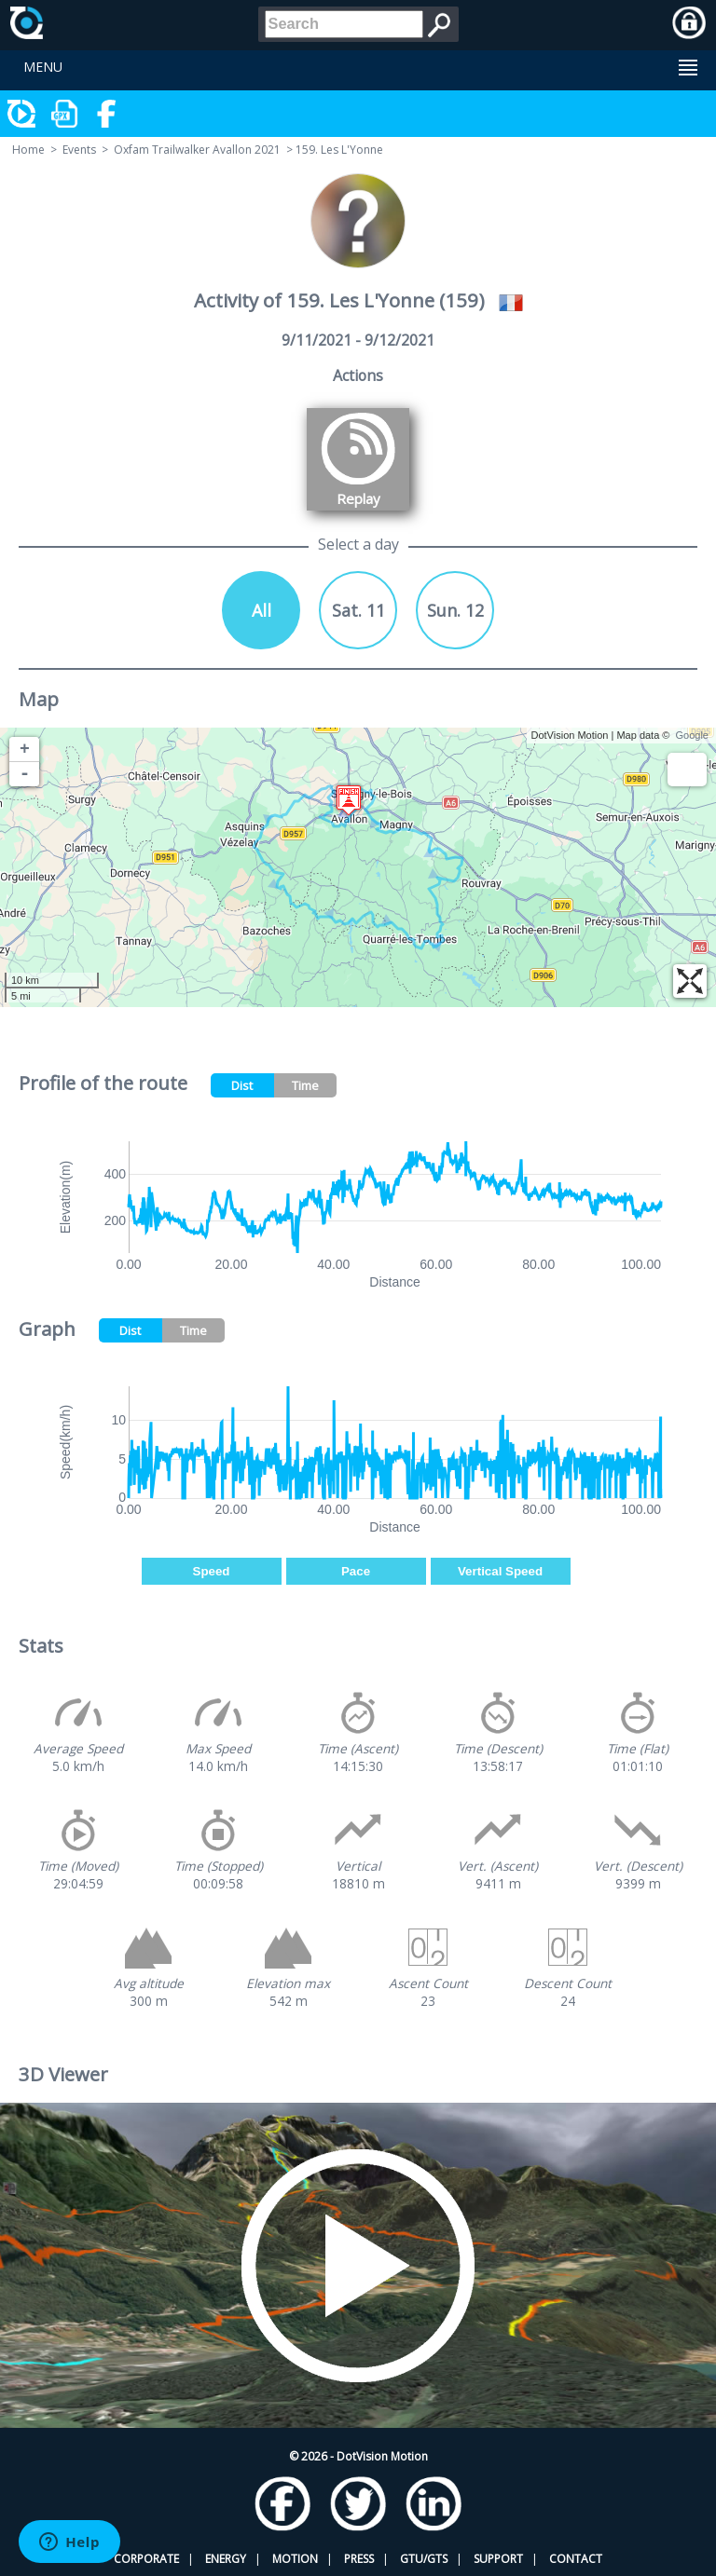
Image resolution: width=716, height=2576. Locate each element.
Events (79, 149)
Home (28, 149)
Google (692, 735)
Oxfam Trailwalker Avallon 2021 (197, 149)
